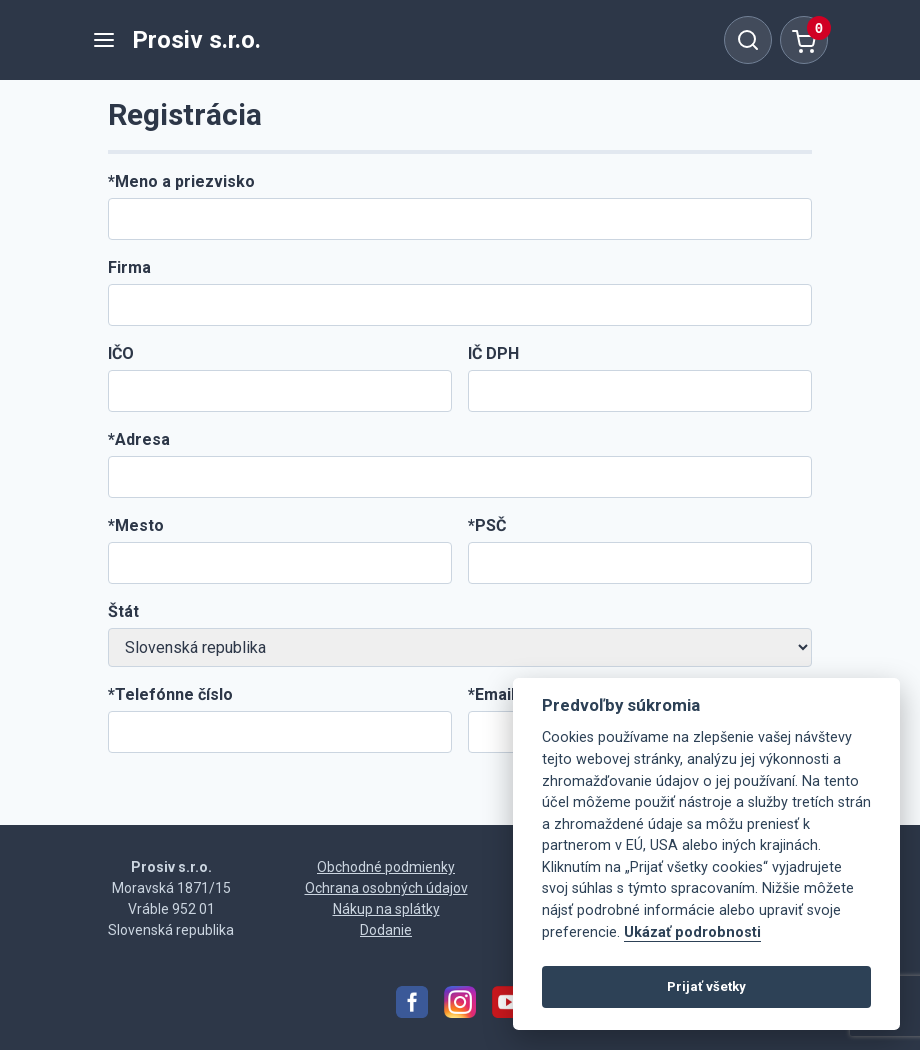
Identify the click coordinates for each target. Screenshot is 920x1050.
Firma (129, 267)
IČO (121, 353)
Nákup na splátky (386, 909)
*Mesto (136, 525)
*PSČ (487, 525)
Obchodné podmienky (386, 867)
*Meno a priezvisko (181, 181)
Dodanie (386, 930)
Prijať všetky (706, 986)
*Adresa (139, 439)
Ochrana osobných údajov (386, 888)
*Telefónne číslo (170, 694)
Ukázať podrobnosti (692, 932)
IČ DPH (493, 353)
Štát (123, 611)
